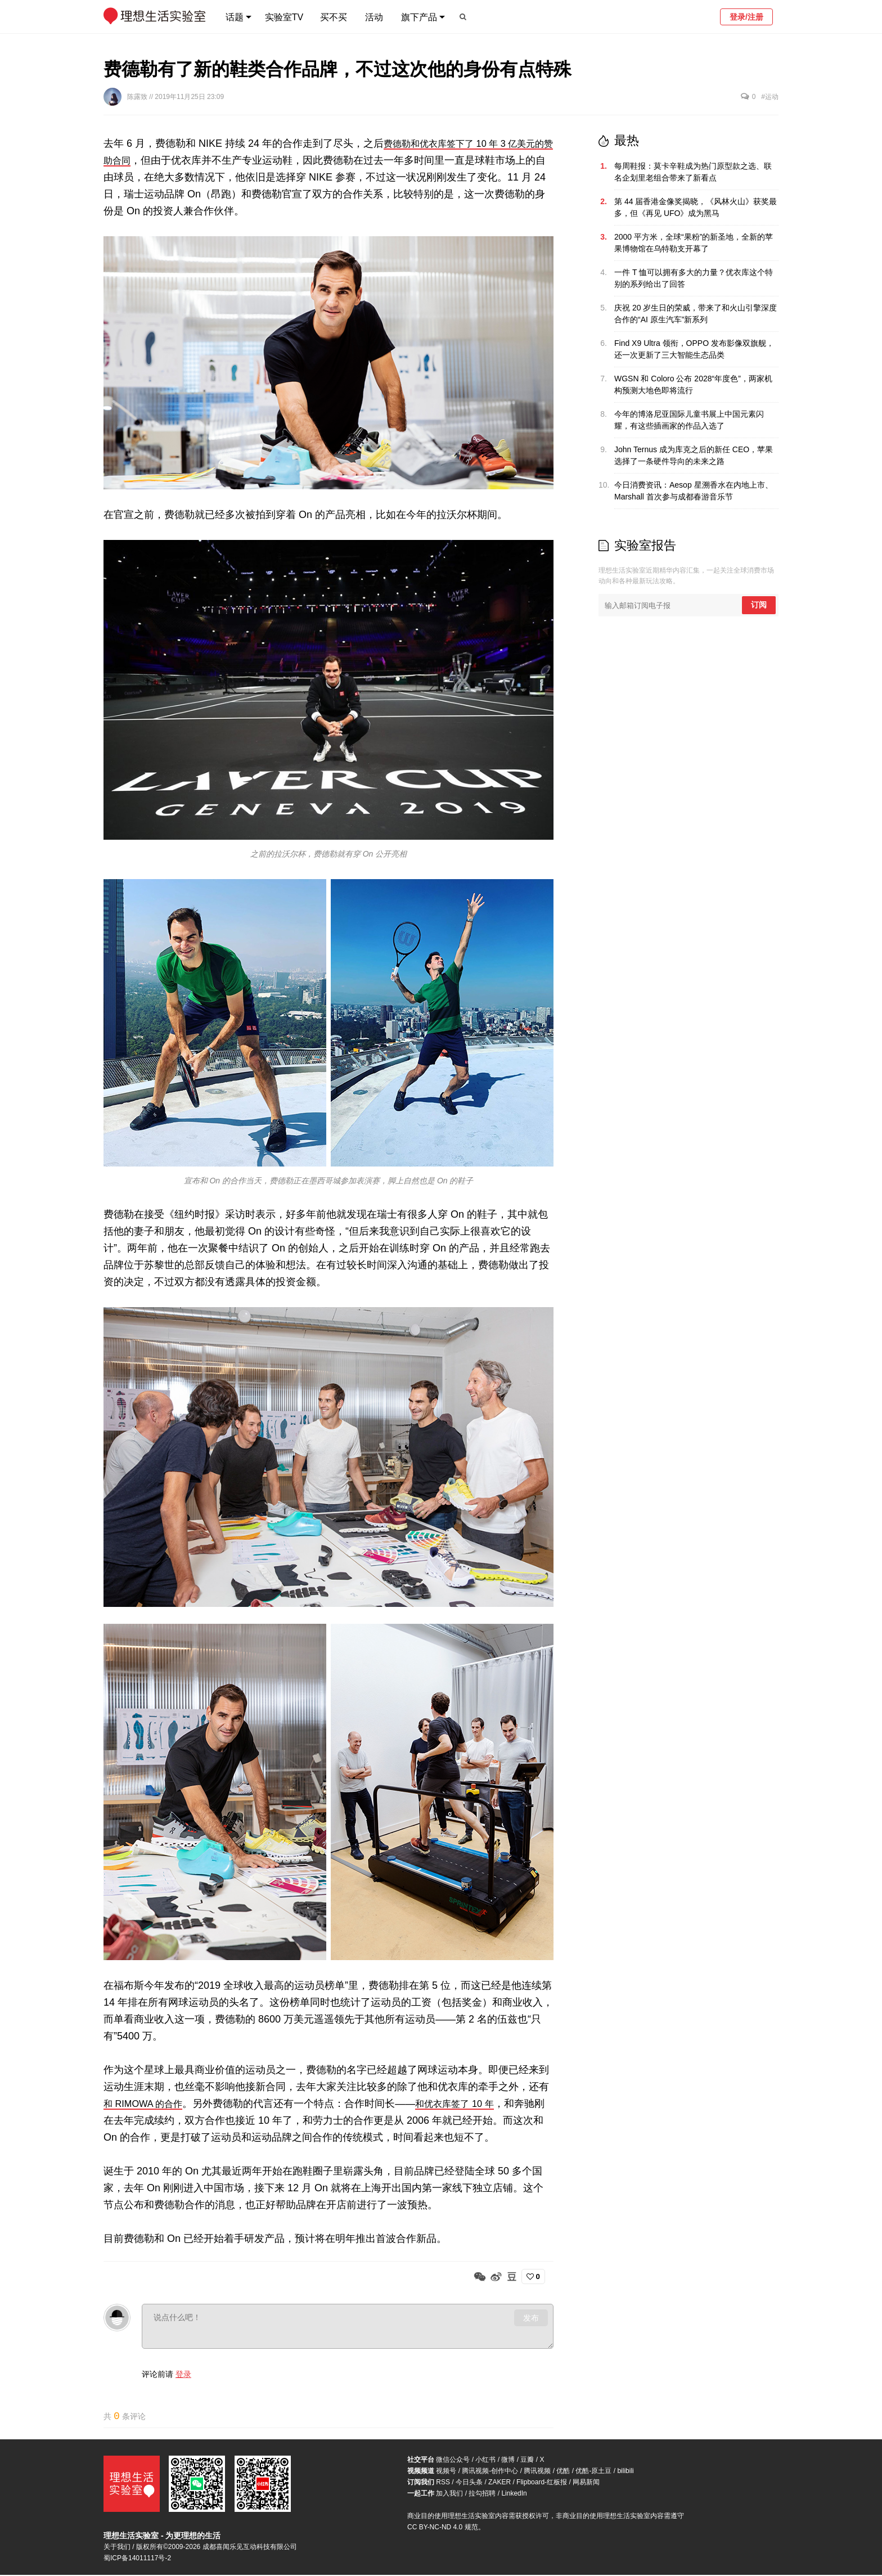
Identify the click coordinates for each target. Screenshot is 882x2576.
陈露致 (138, 97)
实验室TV (284, 17)
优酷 (563, 2472)
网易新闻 (586, 2483)
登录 (183, 2374)
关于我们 (117, 2548)
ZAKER (499, 2483)
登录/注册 (746, 16)
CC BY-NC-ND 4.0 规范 (442, 2528)
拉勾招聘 (482, 2494)
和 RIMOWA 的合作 (147, 2103)
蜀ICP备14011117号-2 (137, 2559)
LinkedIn (513, 2494)
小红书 (485, 2461)
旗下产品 (419, 17)
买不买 (333, 17)
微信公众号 (453, 2461)
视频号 (446, 2472)
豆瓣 (527, 2461)
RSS (443, 2483)
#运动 (769, 97)
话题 (235, 17)
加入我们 (449, 2494)
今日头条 (469, 2483)
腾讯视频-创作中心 (490, 2472)
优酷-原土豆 (593, 2472)
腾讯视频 (537, 2472)
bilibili (625, 2472)
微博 (508, 2461)
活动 (374, 17)
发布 (531, 2317)
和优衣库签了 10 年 (468, 2103)
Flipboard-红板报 (541, 2483)
